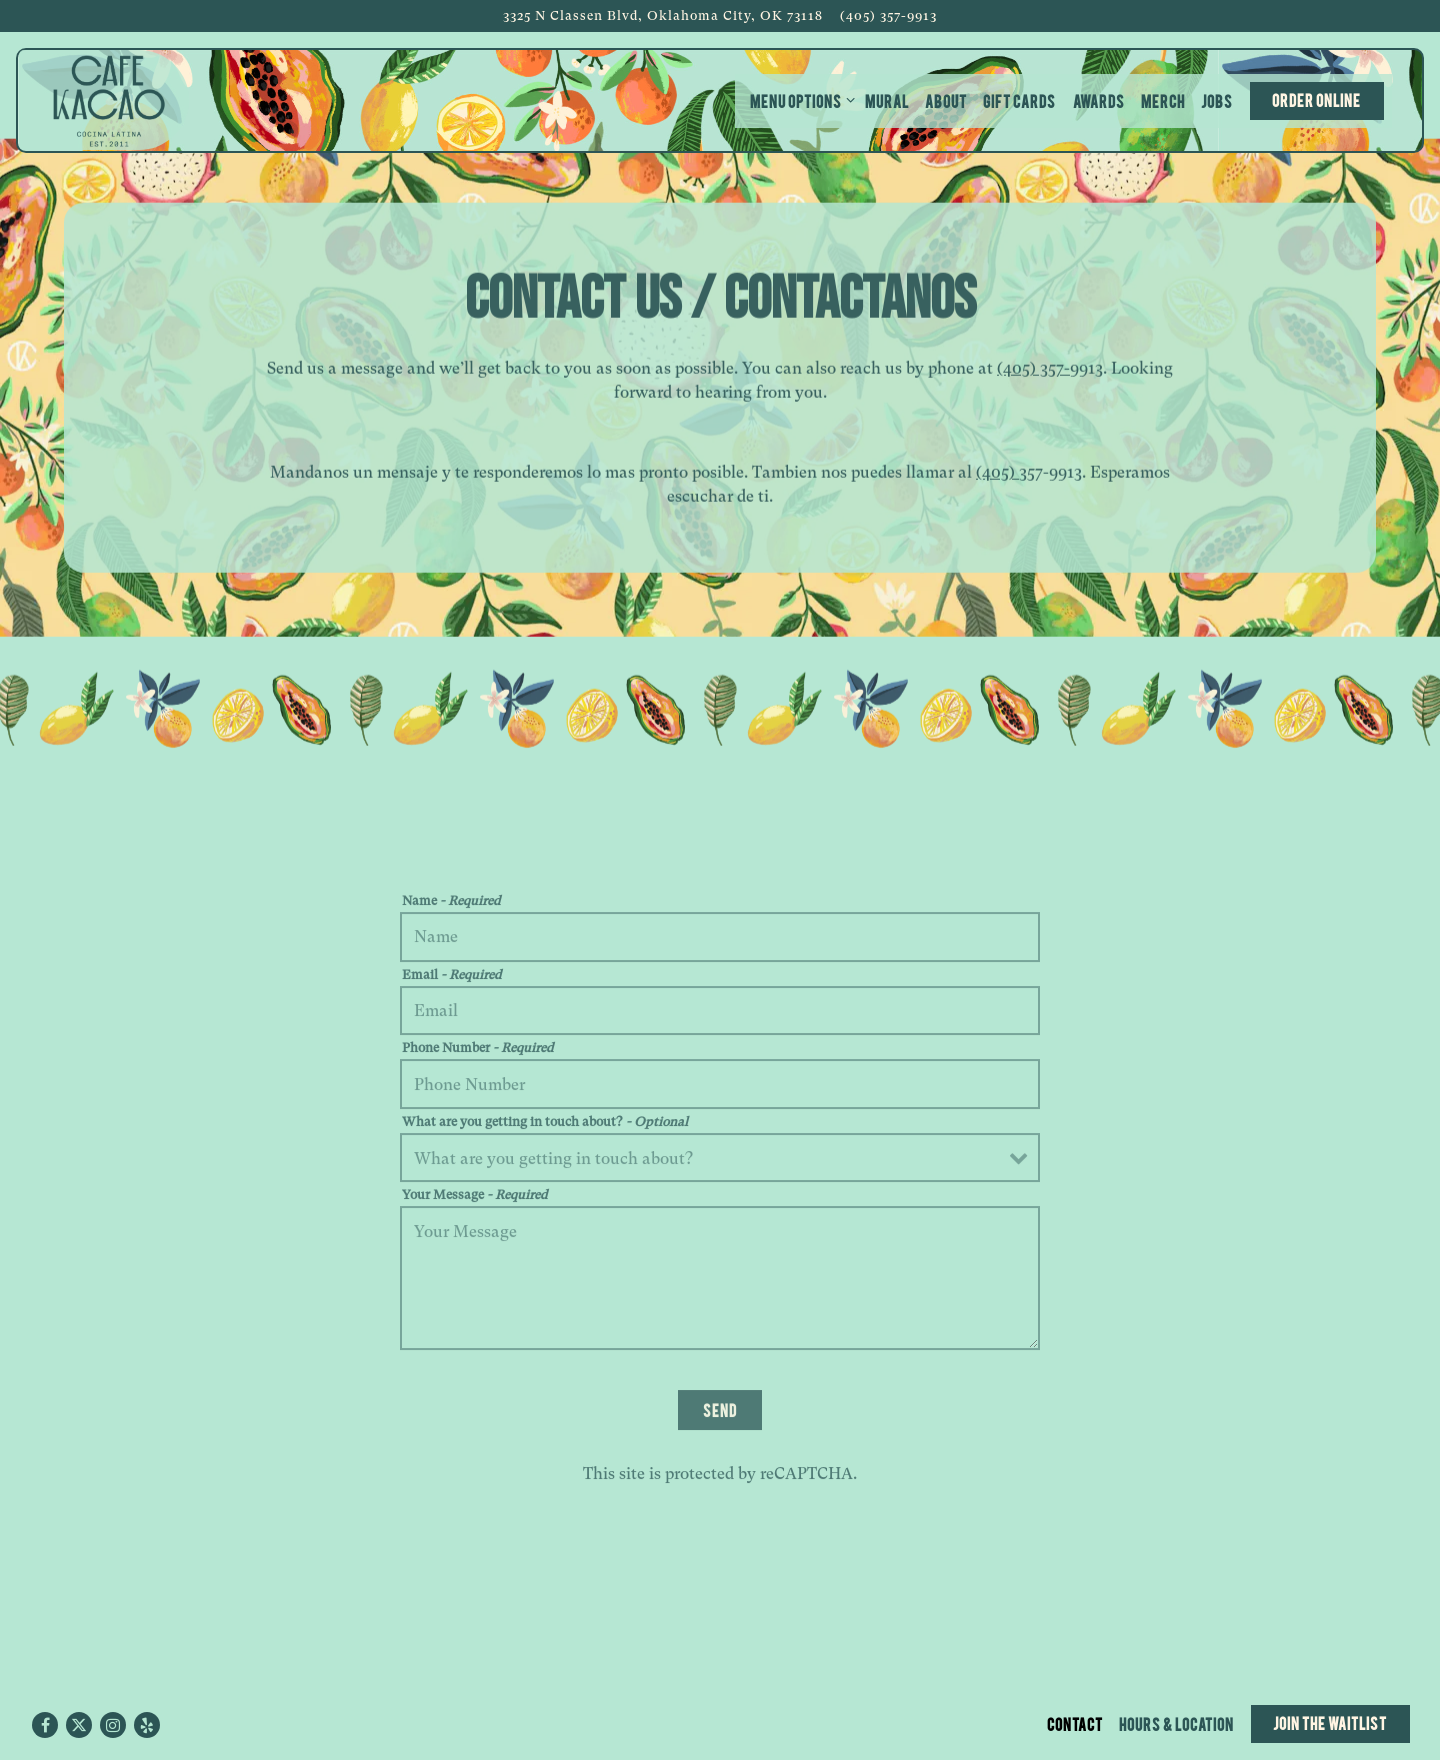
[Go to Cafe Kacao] (663, 15)
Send (720, 1413)
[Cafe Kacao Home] (109, 100)
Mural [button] (887, 100)
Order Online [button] (1316, 99)
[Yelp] (147, 1725)
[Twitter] (79, 1725)
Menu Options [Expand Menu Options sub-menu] (799, 99)
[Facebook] (45, 1725)
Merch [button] (1163, 100)
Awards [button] (1099, 100)
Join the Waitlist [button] (1330, 1722)
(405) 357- (1033, 370)
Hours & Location (1176, 1723)
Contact (1075, 1723)
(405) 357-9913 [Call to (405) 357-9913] (888, 15)
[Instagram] (113, 1725)
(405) (997, 474)
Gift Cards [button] (1019, 100)
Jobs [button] (1217, 100)
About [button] (946, 100)
